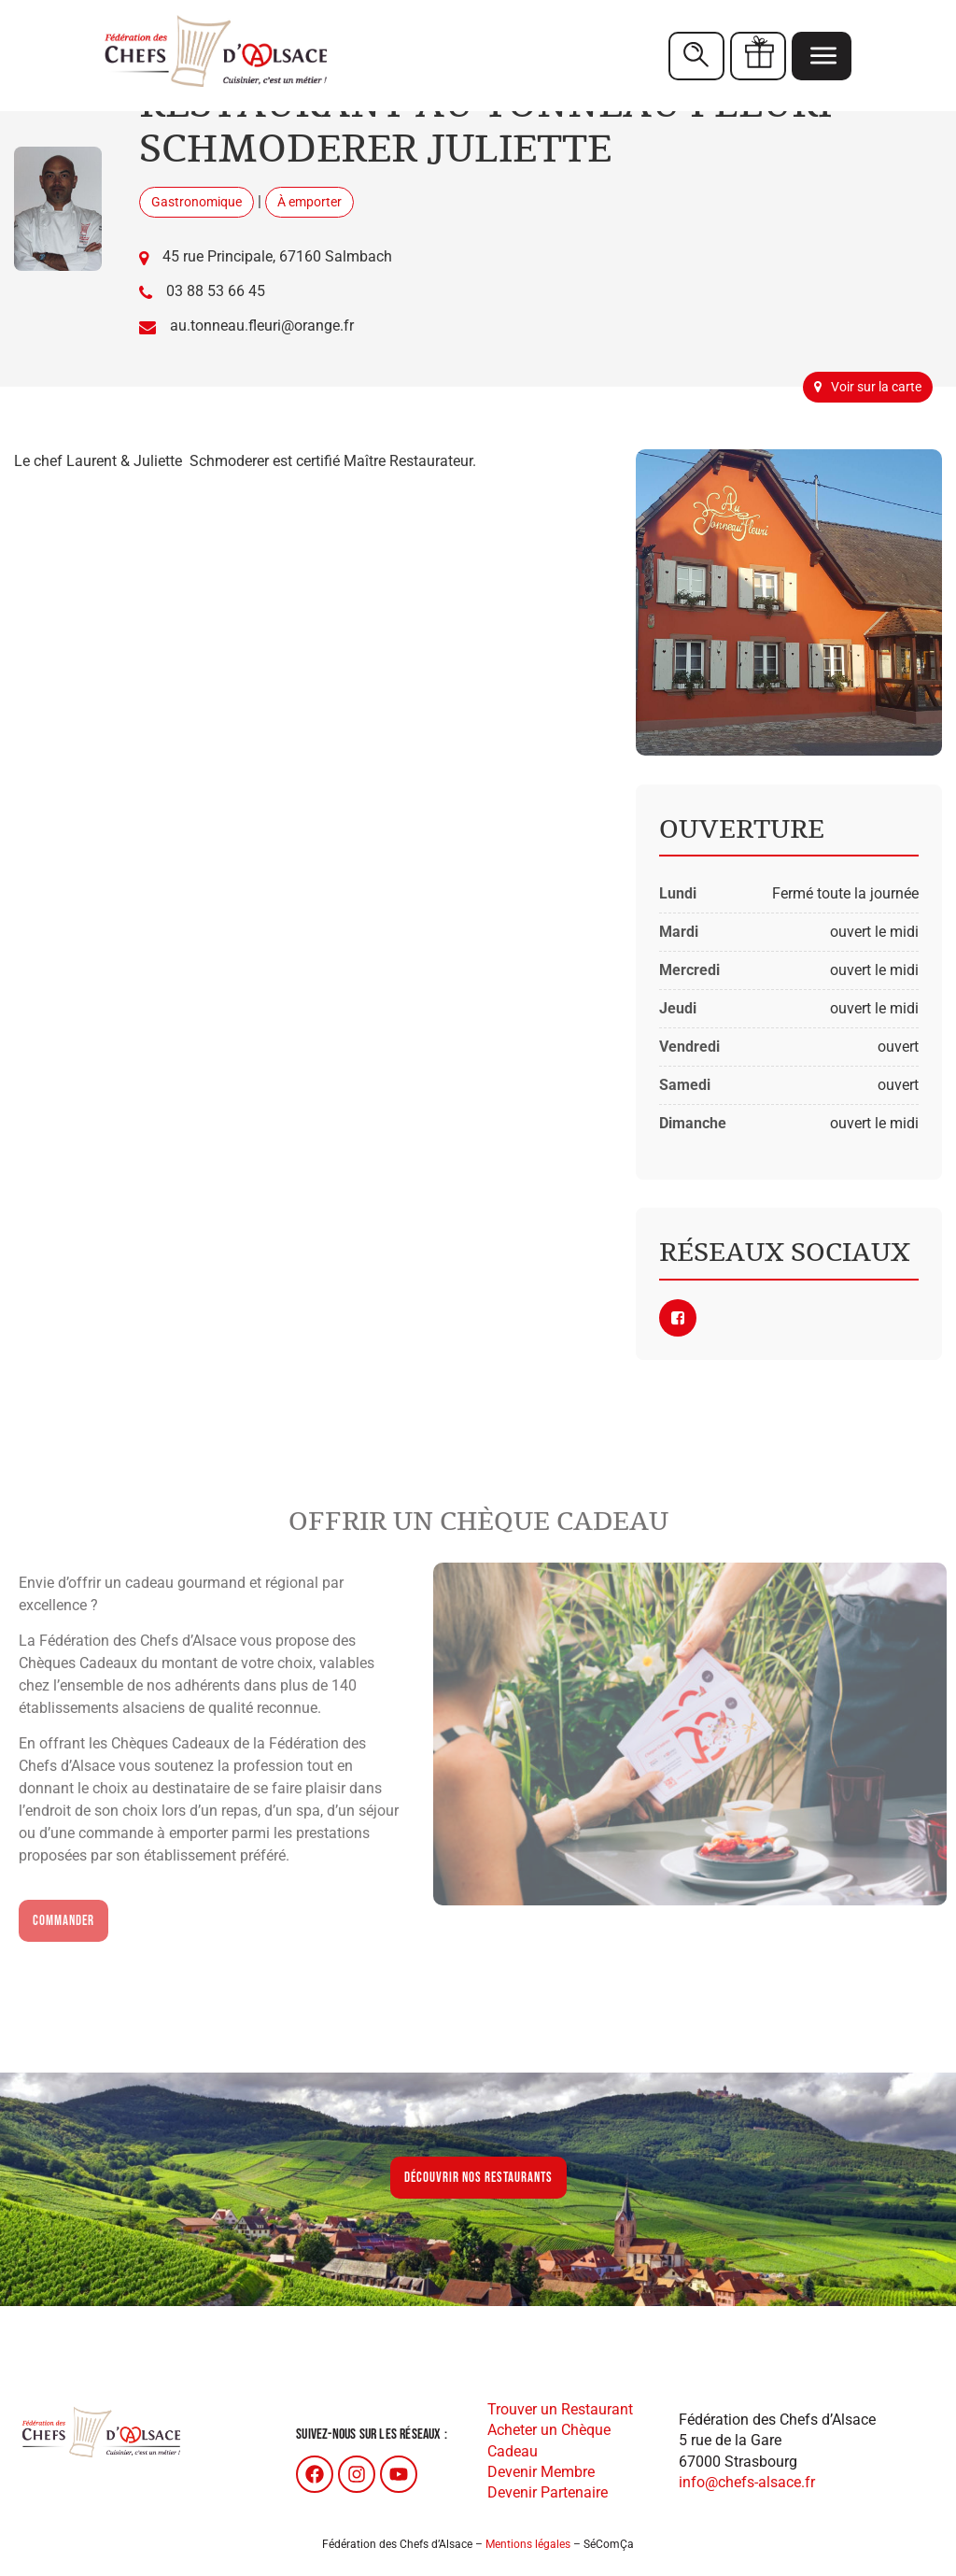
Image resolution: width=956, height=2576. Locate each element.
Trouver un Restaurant (560, 2409)
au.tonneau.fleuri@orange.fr (262, 325)
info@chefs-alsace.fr (747, 2482)
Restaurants (695, 56)
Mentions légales (527, 2544)
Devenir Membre (541, 2472)
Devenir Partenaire (547, 2492)
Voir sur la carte (867, 386)
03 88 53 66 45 (215, 291)
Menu (823, 55)
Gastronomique (196, 201)
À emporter (309, 201)
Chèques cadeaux (759, 55)
